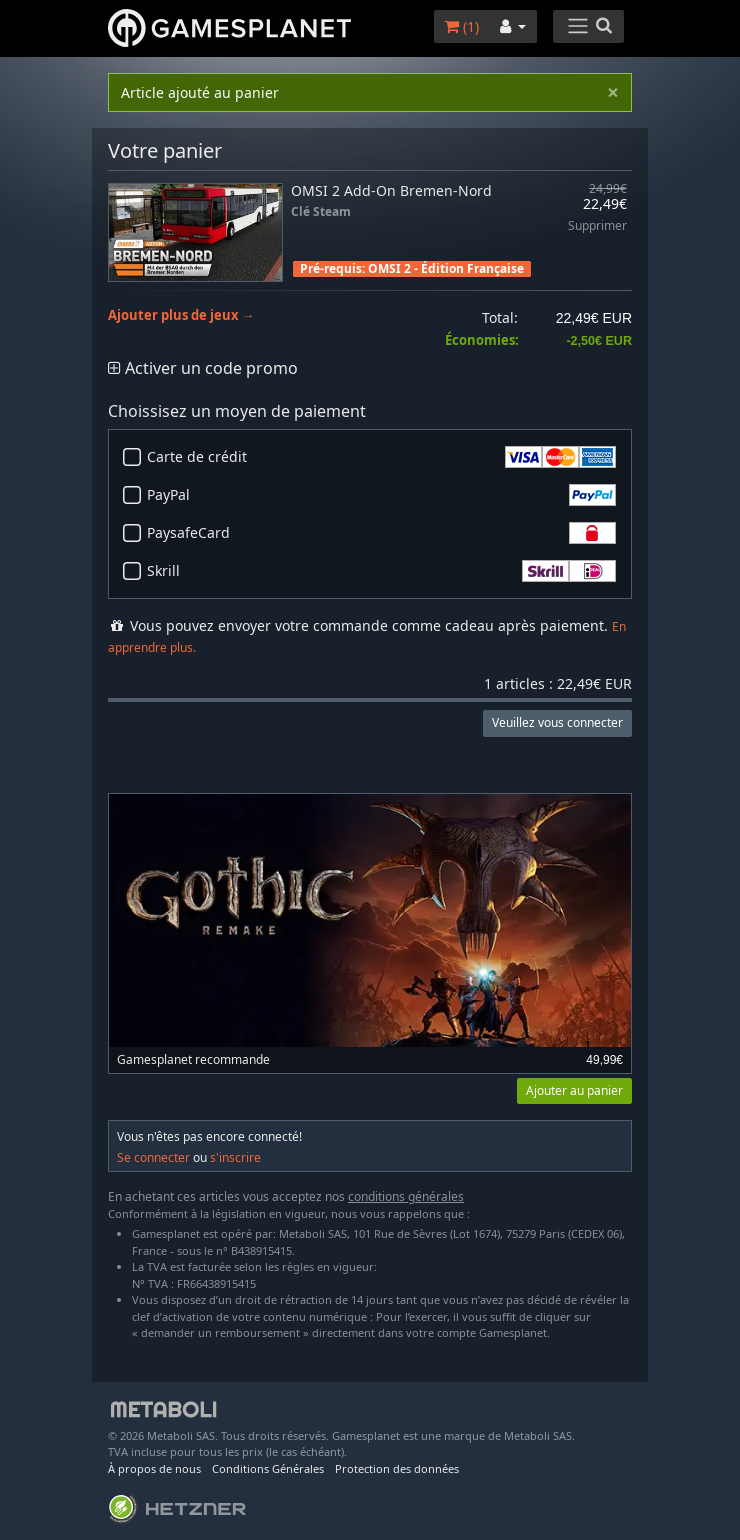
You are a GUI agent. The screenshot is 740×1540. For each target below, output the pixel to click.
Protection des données (397, 1468)
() (461, 26)
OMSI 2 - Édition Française (446, 268)
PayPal (381, 495)
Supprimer (597, 226)
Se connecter (153, 1157)
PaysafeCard (381, 533)
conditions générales (406, 1196)
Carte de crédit (381, 457)
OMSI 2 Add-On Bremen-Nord (391, 190)
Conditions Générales (268, 1468)
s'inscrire (235, 1157)
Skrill (381, 571)
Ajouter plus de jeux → (181, 315)
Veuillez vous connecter (557, 722)
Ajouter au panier (574, 1090)
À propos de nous (154, 1468)
